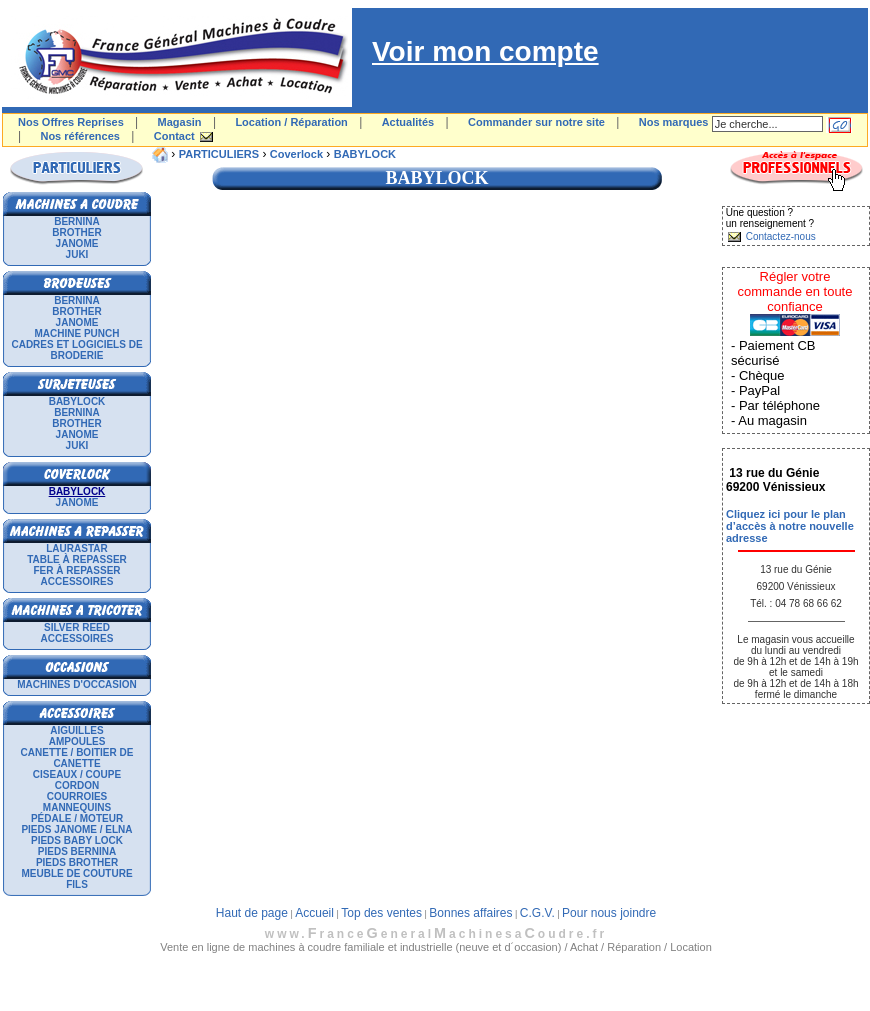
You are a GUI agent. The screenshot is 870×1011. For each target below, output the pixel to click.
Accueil (314, 913)
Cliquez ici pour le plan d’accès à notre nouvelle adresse (790, 526)
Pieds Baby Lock (77, 840)
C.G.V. (537, 913)
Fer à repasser (76, 570)
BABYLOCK (77, 401)
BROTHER (76, 232)
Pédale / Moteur (77, 818)
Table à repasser (77, 559)
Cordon (77, 785)
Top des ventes (381, 913)
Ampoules (77, 741)
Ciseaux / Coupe (77, 774)
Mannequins (77, 807)
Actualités (408, 122)
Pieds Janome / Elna (76, 829)
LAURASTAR (76, 548)
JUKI (77, 254)
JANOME (77, 243)
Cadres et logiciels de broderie (76, 350)
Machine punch (77, 333)
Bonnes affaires (470, 913)
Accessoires (77, 581)
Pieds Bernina (77, 851)
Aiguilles (76, 730)
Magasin (180, 122)
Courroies (77, 796)
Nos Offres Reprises (71, 122)
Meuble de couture (76, 873)
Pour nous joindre (609, 913)
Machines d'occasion (77, 684)
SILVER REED (77, 627)
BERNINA (77, 221)
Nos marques (674, 122)
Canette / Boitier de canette (77, 758)
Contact (174, 136)
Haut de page (252, 913)
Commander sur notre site (536, 122)
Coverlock (296, 154)
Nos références (80, 136)
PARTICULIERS (219, 154)
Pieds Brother (77, 862)
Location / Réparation (291, 122)
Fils (77, 884)
